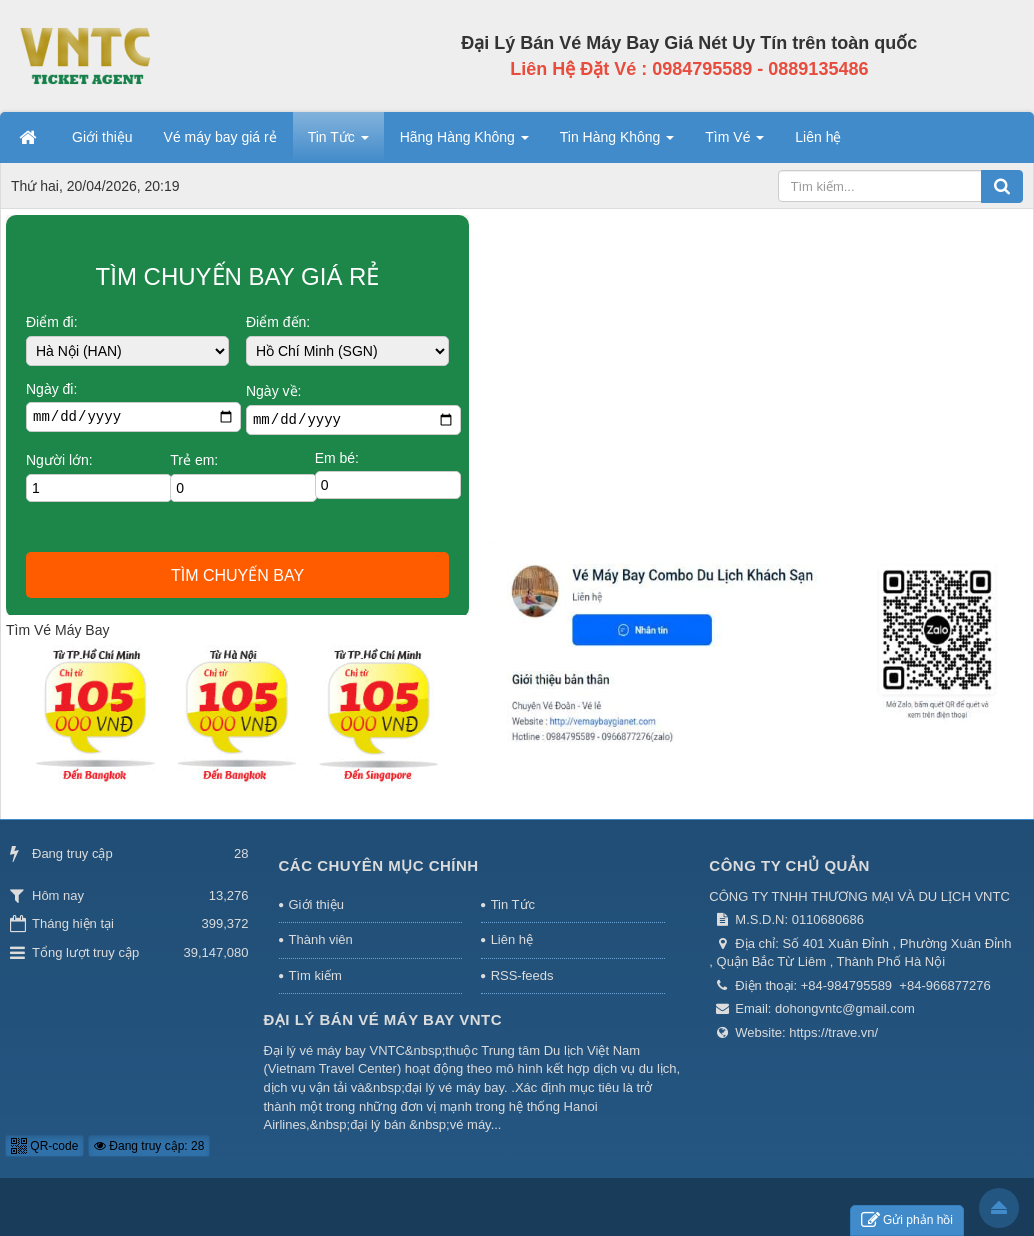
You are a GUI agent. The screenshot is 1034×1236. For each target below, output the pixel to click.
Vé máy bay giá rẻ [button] (220, 137)
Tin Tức (513, 904)
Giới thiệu (316, 904)
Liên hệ (512, 939)
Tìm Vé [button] (734, 143)
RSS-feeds (522, 975)
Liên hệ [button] (818, 137)
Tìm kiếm (315, 975)
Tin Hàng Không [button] (617, 143)
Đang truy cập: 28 (149, 1146)
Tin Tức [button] (338, 143)
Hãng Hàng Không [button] (464, 143)
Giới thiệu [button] (102, 137)
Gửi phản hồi (907, 1220)
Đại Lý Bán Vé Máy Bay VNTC (383, 1019)
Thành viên (321, 939)
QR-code (44, 1146)
